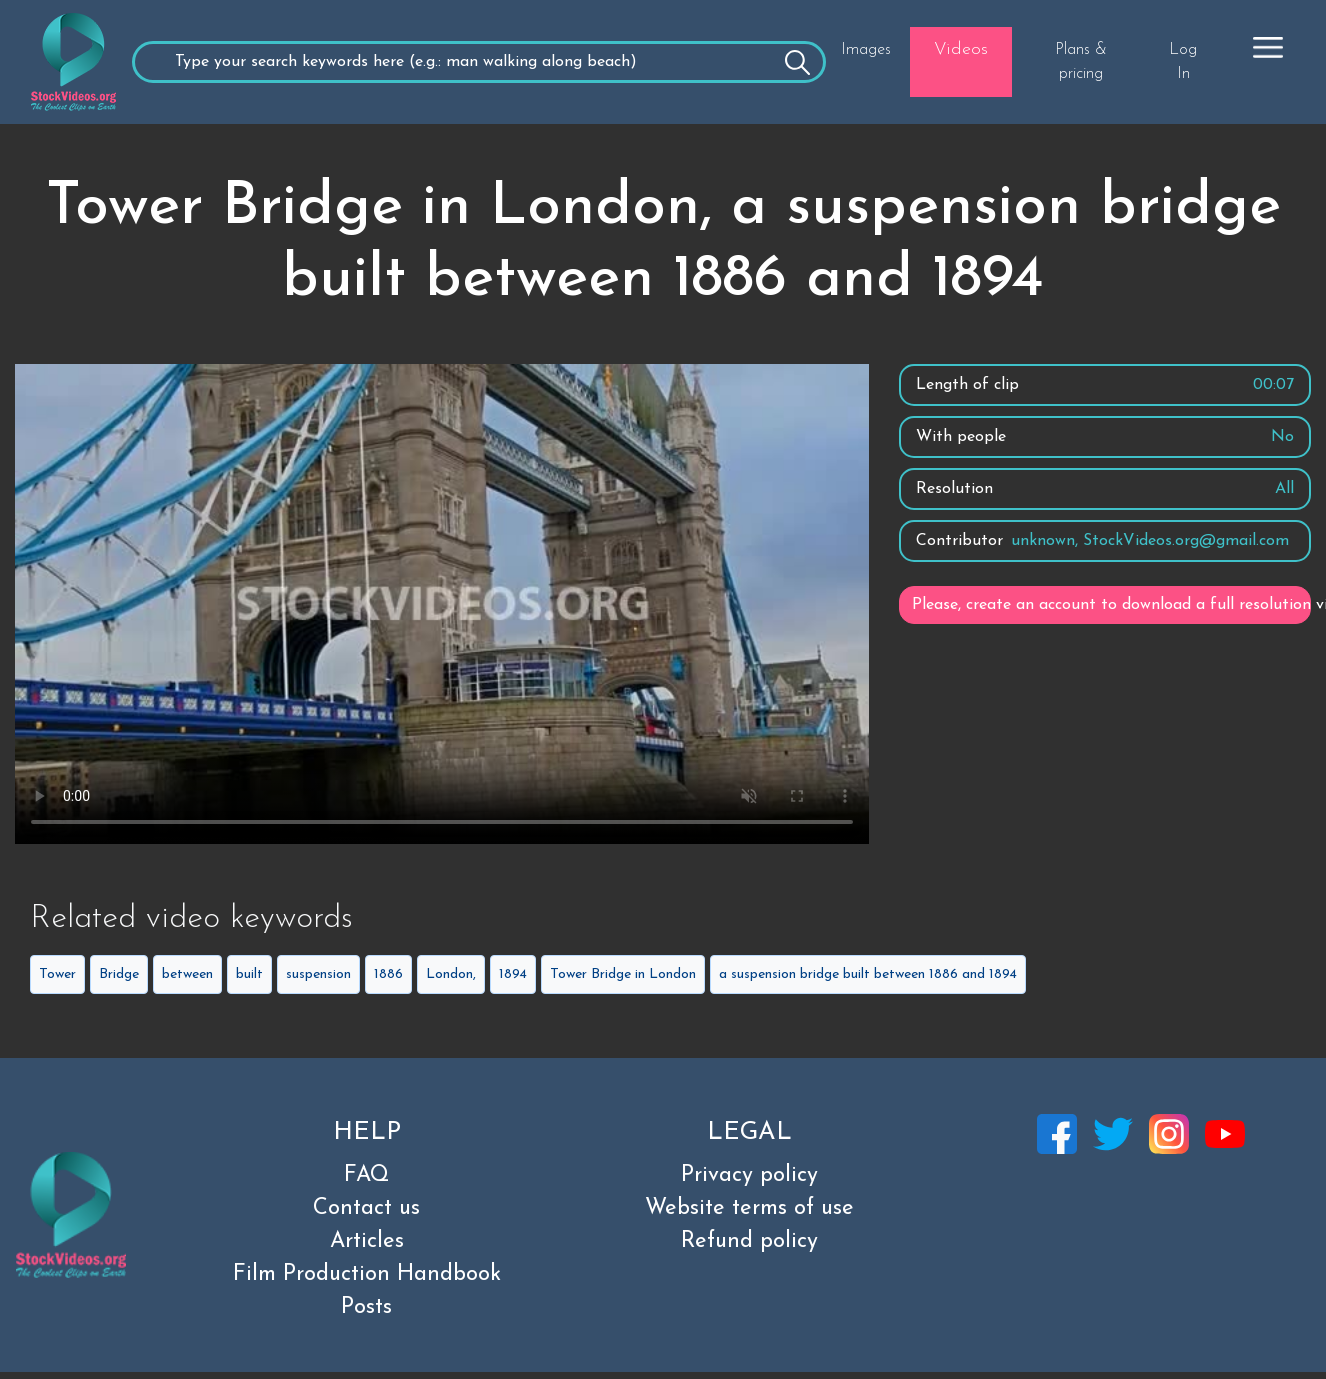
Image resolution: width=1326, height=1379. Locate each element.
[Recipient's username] (479, 62)
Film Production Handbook (367, 1274)
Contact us (366, 1208)
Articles (367, 1241)
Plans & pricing (1081, 62)
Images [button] (866, 50)
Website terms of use (749, 1208)
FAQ (366, 1175)
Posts (366, 1307)
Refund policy (749, 1241)
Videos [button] (961, 49)
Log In (1183, 62)
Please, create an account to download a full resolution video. (1111, 605)
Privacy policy (749, 1175)
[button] (1268, 47)
